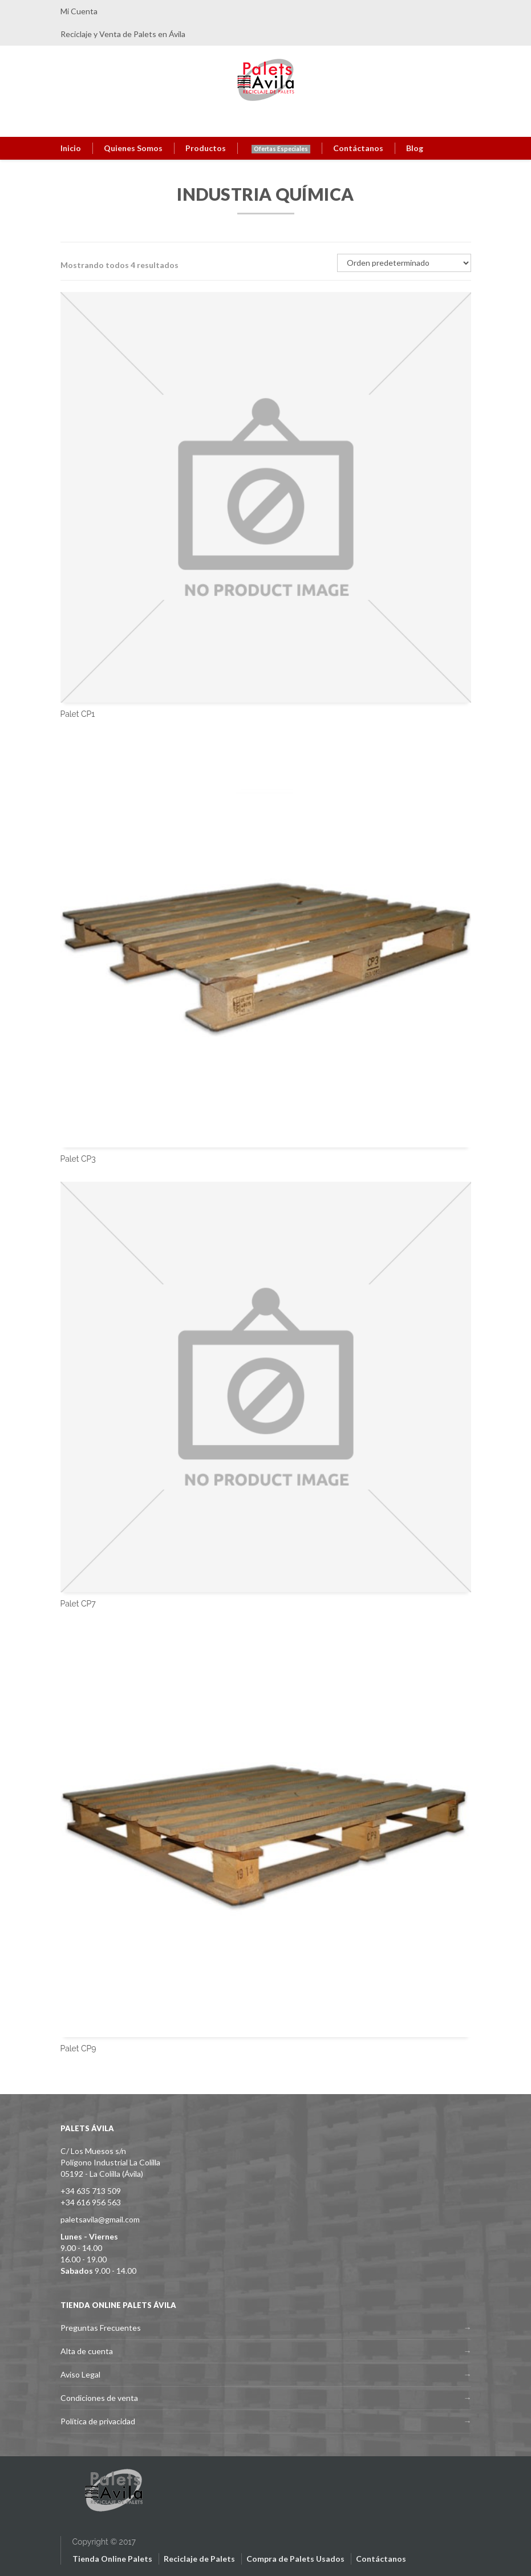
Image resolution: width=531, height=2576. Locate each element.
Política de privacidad (97, 2421)
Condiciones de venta (99, 2398)
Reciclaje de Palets (199, 2558)
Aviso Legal (80, 2374)
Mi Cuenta (79, 11)
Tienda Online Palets (112, 2558)
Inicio (70, 148)
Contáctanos (358, 148)
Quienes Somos (133, 148)
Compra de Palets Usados (295, 2558)
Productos (205, 148)
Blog (414, 148)
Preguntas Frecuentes (100, 2327)
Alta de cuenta (86, 2351)
